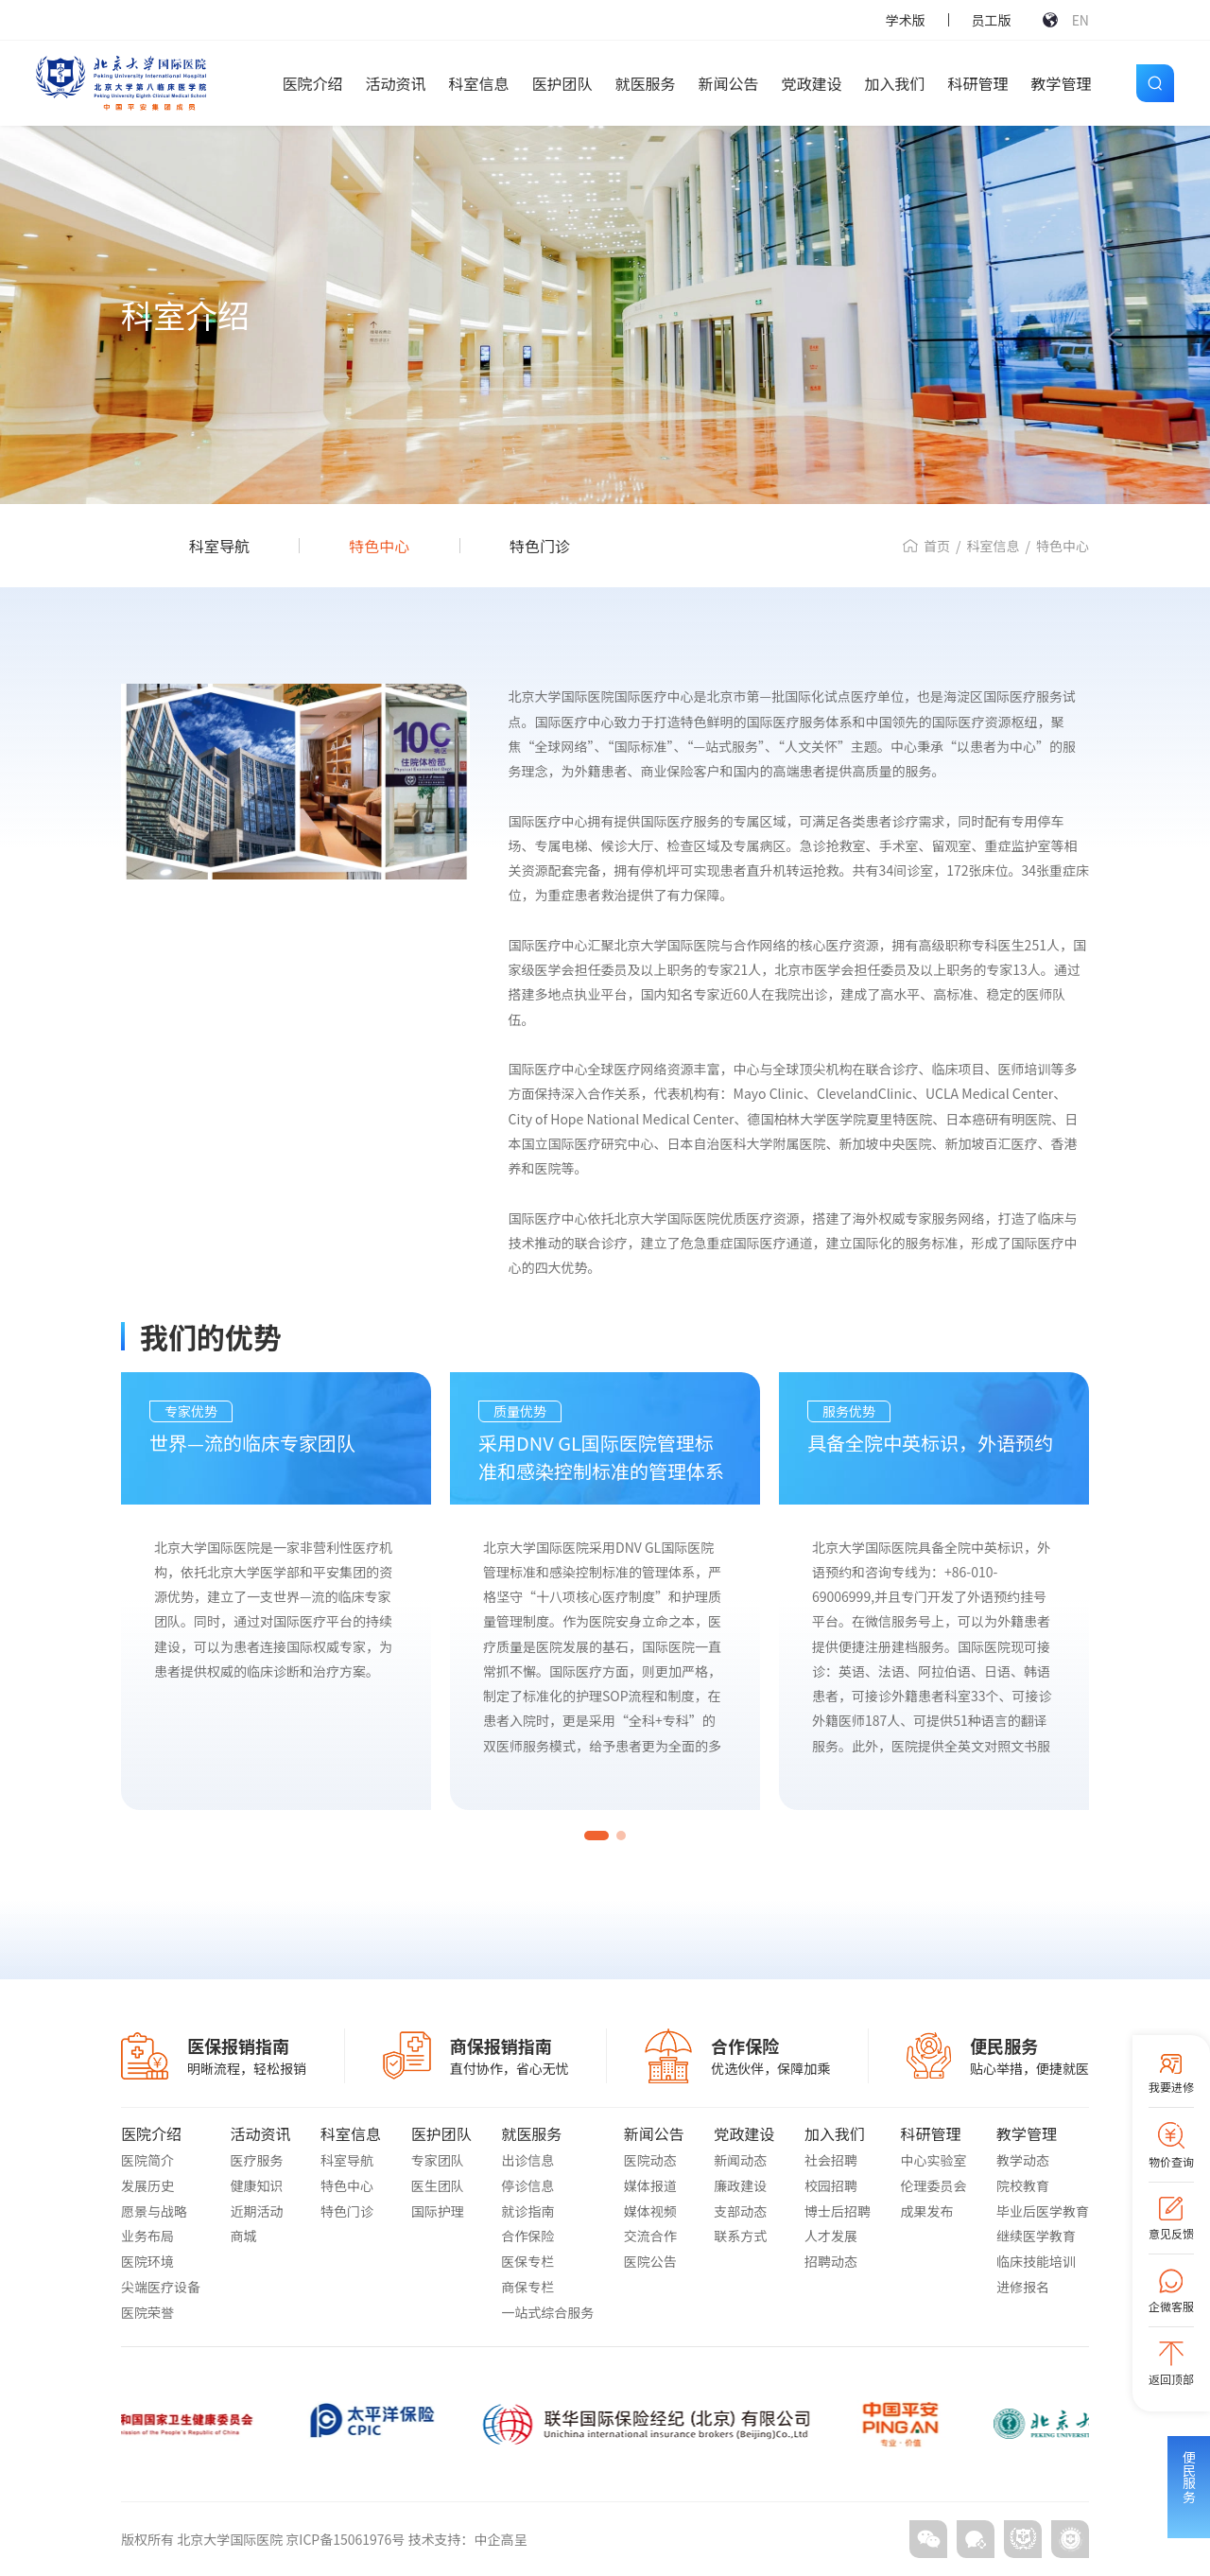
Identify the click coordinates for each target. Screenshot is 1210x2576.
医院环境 (147, 2261)
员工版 (991, 19)
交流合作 (650, 2235)
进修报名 (1022, 2286)
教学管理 (1061, 83)
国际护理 (437, 2211)
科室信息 (478, 83)
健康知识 (257, 2185)
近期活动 (257, 2211)
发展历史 (147, 2185)
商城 (244, 2235)
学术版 (905, 19)
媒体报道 (650, 2185)
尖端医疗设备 (160, 2286)
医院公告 (650, 2261)
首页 (937, 545)
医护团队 (561, 83)
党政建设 (812, 83)
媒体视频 (650, 2211)
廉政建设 (740, 2185)
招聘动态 (830, 2261)
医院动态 (650, 2160)
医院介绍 (312, 83)
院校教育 (1022, 2185)
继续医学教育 (1036, 2235)
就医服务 (645, 83)
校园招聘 (830, 2185)
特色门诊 (540, 545)
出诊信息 (527, 2160)
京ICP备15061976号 (346, 2539)
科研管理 (978, 83)
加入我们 (895, 83)
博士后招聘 (837, 2211)
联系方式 (740, 2235)
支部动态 (740, 2211)
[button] (596, 1835)
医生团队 (437, 2185)
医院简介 (147, 2160)
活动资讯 (395, 83)
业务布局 (147, 2235)
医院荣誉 (147, 2312)
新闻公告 (729, 83)
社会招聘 (830, 2160)
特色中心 (379, 545)
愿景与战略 (154, 2211)
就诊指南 (527, 2211)
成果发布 (926, 2211)
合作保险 (527, 2235)
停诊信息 (527, 2185)
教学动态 (1022, 2160)
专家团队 (437, 2160)
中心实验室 (933, 2160)
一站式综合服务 (547, 2312)
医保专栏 (527, 2261)
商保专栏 (527, 2286)
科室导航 (219, 545)
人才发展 (830, 2235)
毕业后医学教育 (1042, 2211)
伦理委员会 (933, 2185)
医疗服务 (257, 2160)
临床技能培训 (1036, 2261)
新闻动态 (740, 2160)
